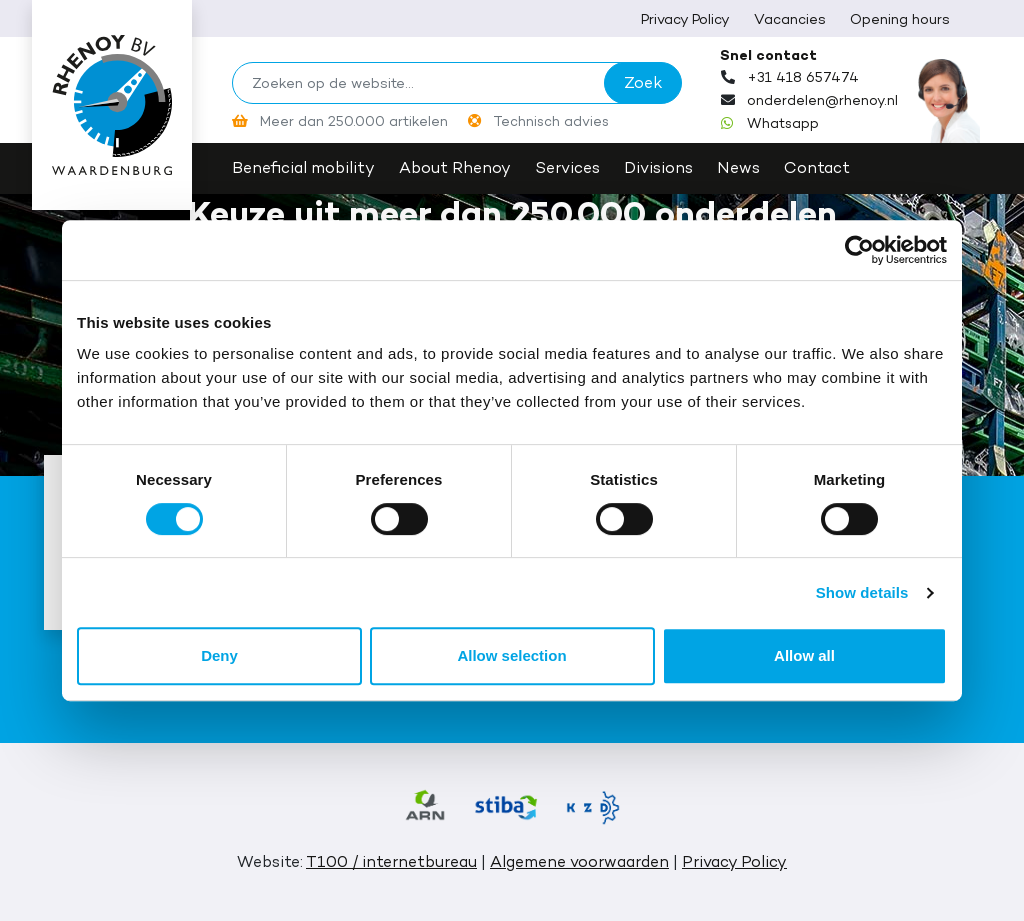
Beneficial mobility (303, 167)
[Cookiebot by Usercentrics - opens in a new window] (859, 250)
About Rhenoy (455, 167)
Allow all (804, 655)
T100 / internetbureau (391, 861)
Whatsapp (783, 123)
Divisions (658, 167)
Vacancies (790, 18)
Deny (219, 655)
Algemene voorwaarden (579, 861)
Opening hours (900, 18)
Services (567, 167)
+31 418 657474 (803, 77)
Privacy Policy (685, 18)
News (738, 167)
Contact (817, 167)
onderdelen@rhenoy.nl (822, 100)
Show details (862, 592)
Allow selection (511, 655)
